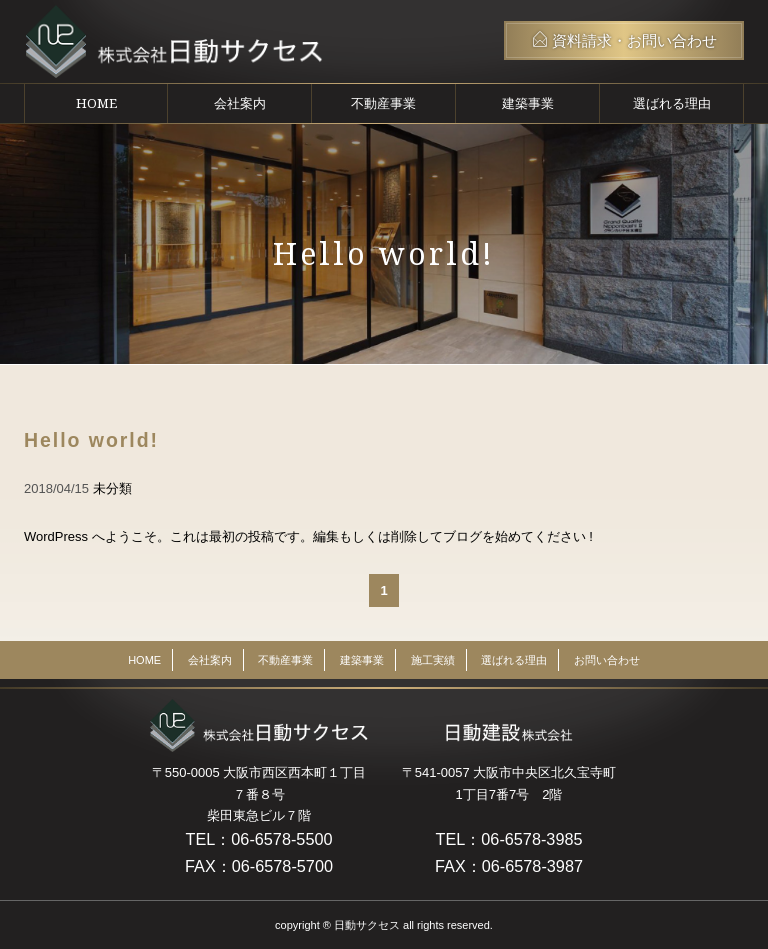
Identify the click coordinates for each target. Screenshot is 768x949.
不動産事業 (383, 103)
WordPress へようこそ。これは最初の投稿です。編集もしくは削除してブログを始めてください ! (308, 536)
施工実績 (433, 660)
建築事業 (528, 103)
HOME (96, 103)
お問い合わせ (607, 660)
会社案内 (240, 103)
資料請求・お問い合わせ (624, 40)
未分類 (112, 488)
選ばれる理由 (672, 103)
